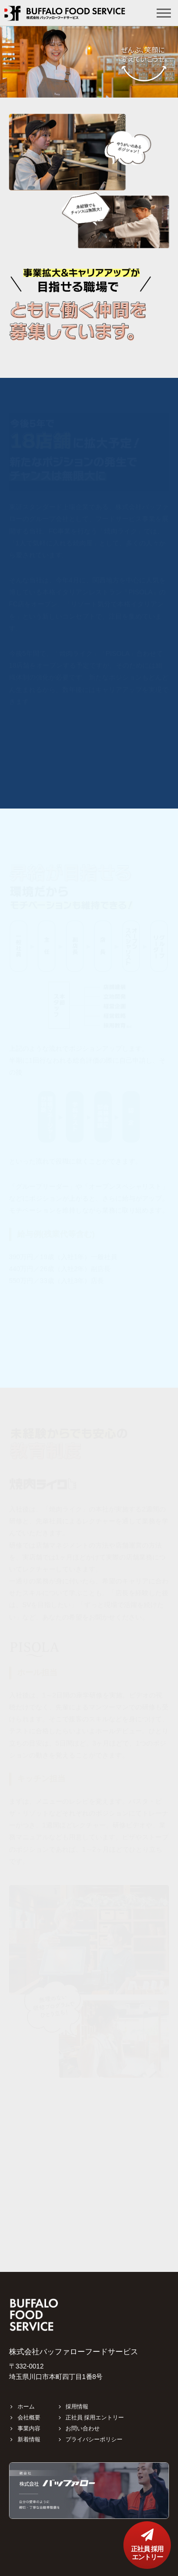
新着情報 (29, 2439)
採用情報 (77, 2406)
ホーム (26, 2406)
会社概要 (29, 2417)
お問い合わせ (83, 2428)
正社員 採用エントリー (95, 2417)
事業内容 (29, 2428)
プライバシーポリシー (94, 2439)
